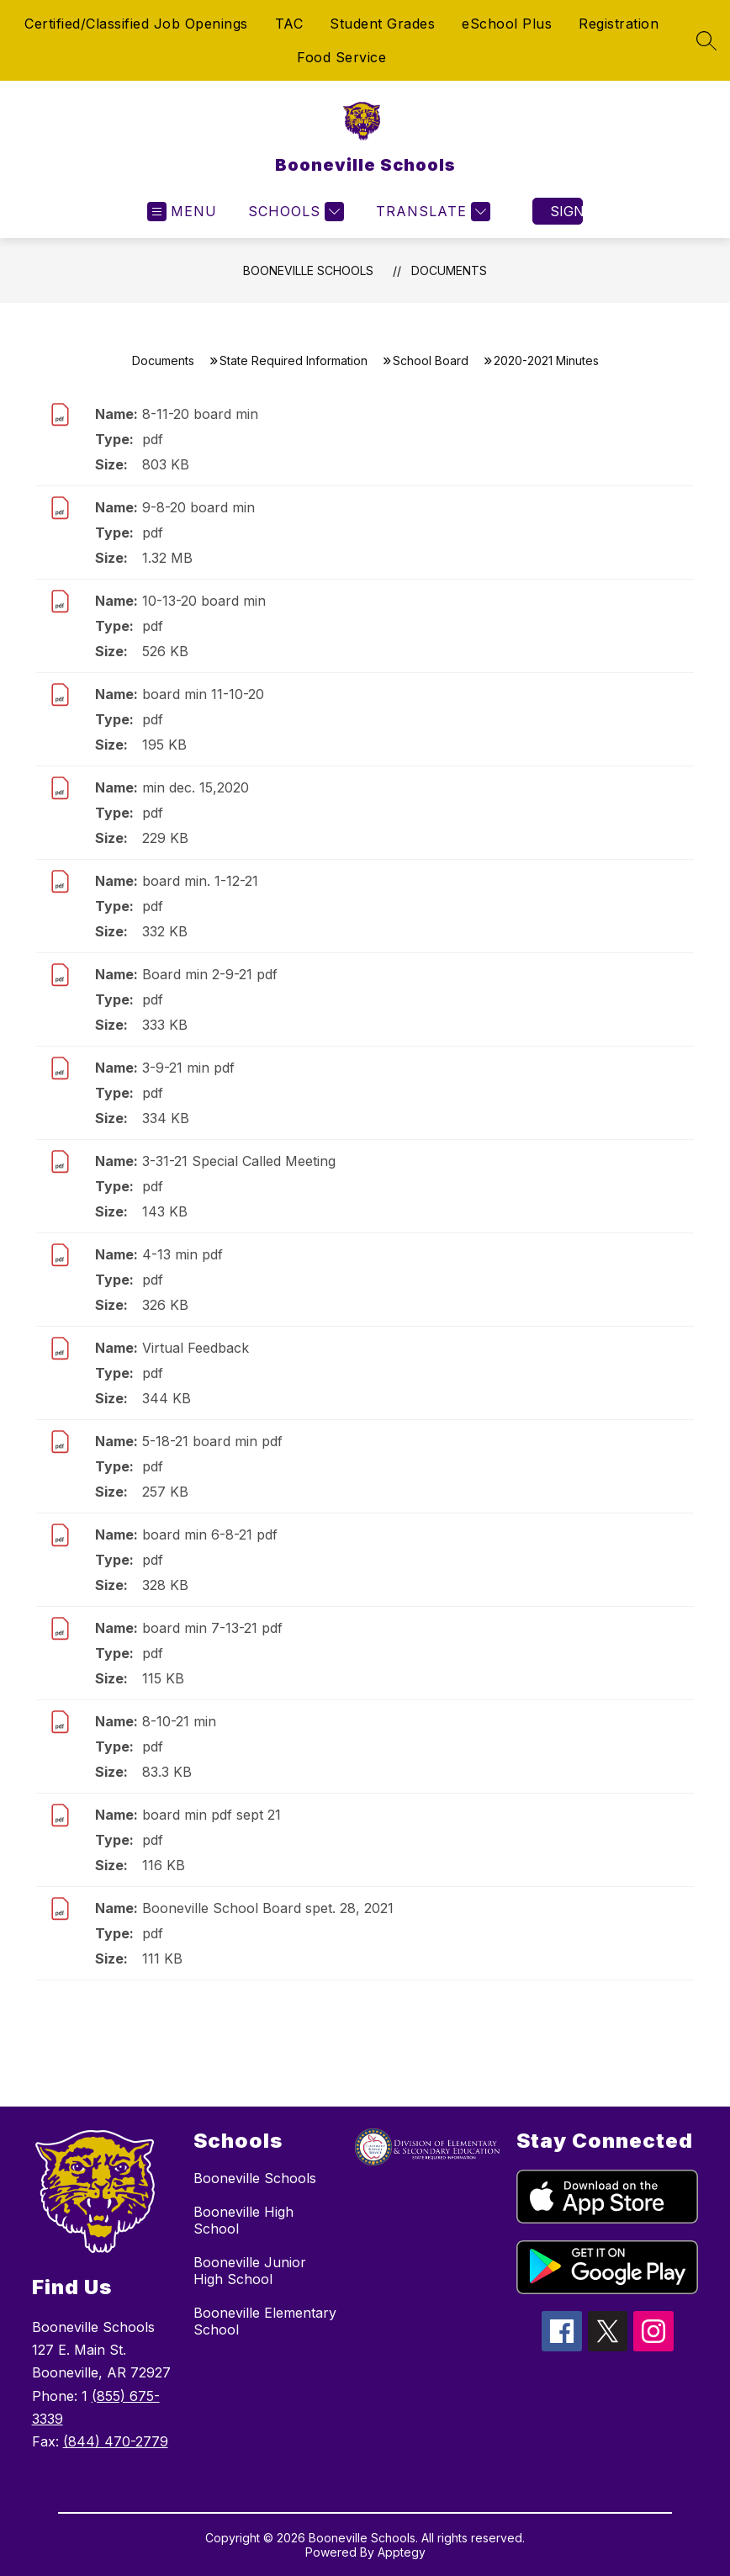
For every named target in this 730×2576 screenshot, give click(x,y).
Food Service (341, 57)
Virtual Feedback (195, 1347)
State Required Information (294, 360)
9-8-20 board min (198, 507)
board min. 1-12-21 (200, 880)
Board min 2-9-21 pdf (210, 974)
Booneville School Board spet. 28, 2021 (268, 1908)
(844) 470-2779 (115, 2441)
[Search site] (706, 40)
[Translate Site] (431, 211)
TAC (289, 23)
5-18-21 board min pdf (212, 1441)
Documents (449, 270)
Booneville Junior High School (249, 2270)
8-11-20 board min (200, 413)
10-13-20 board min (204, 600)
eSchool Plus (507, 23)
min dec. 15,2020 (195, 787)
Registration (619, 23)
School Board (430, 360)
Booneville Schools (308, 270)
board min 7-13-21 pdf (212, 1627)
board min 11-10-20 (203, 694)
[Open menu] (182, 211)
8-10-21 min (179, 1721)
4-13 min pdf (182, 1254)
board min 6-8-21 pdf (210, 1534)
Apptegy (402, 2552)
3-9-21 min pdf (188, 1067)
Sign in (566, 211)
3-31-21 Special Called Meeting (239, 1161)
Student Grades (382, 23)
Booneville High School (243, 2220)
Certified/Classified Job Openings (136, 23)
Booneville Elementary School (264, 2321)
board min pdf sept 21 (211, 1814)
